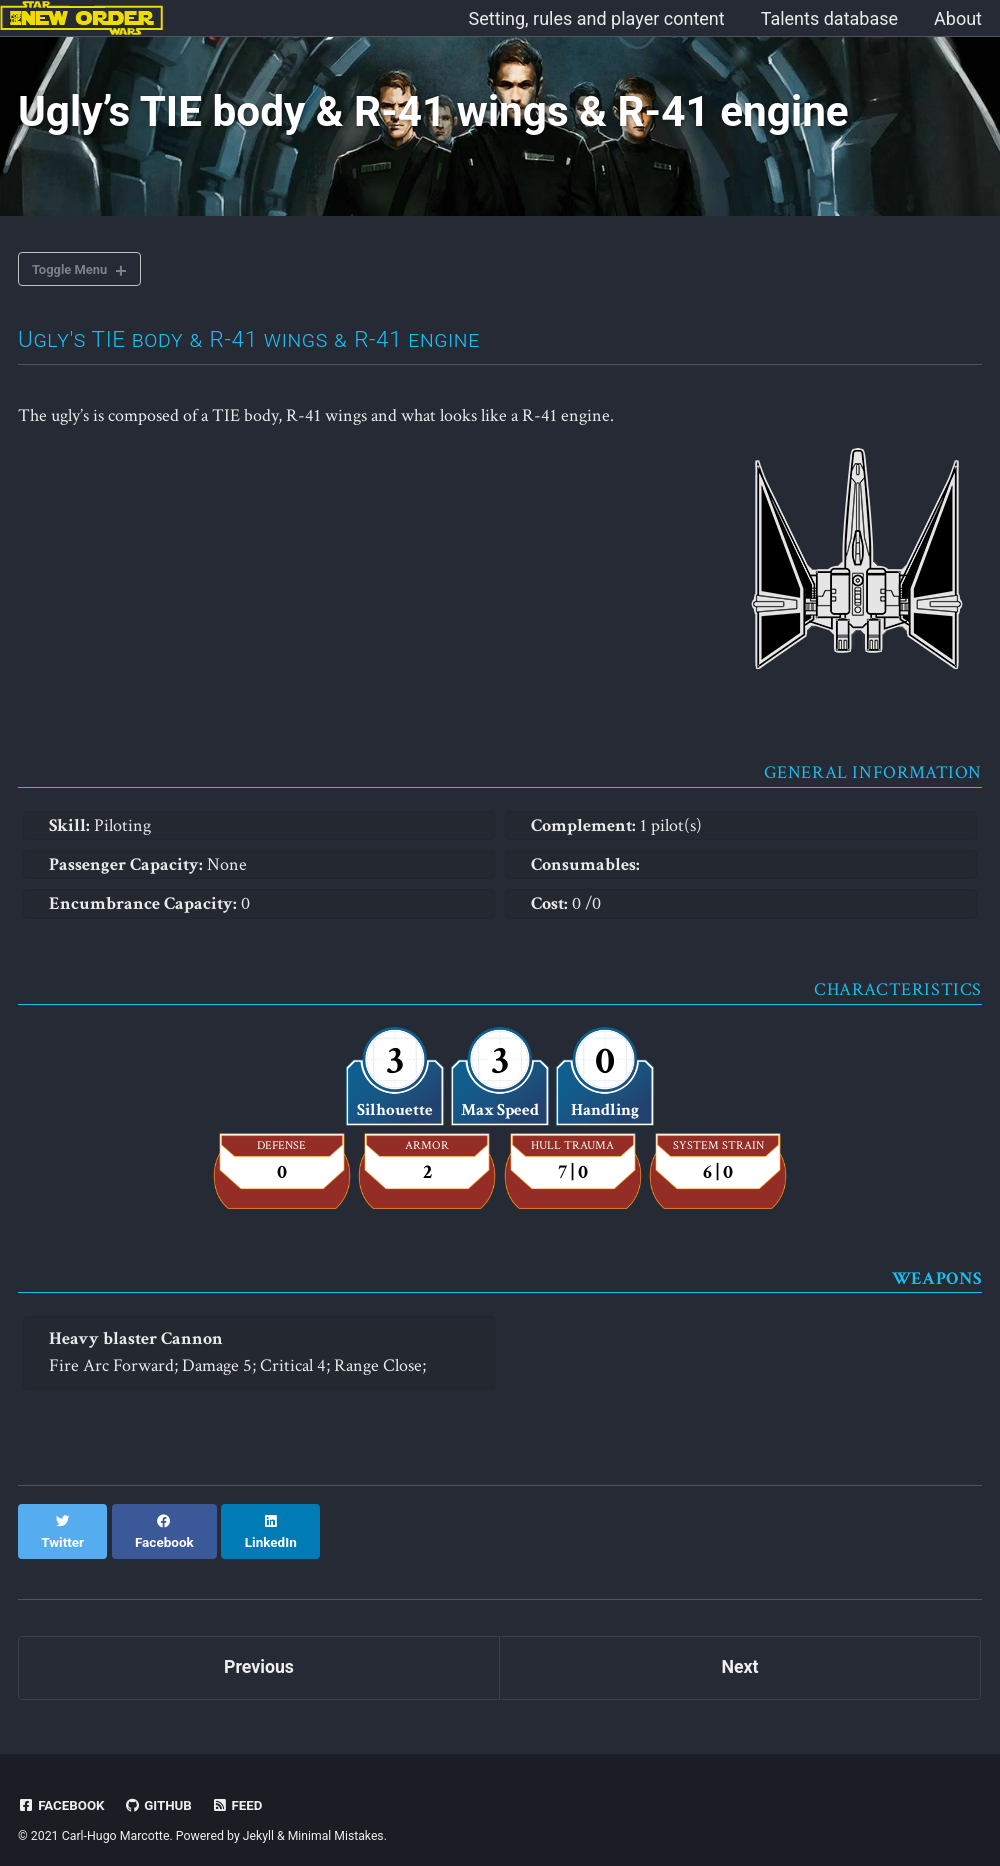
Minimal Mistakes (336, 1820)
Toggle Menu (72, 272)
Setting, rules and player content (597, 18)
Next (740, 1651)
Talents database (829, 18)
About (958, 18)
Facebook (62, 1789)
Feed (239, 1789)
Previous (259, 1651)
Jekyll (259, 1820)
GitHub (159, 1789)
